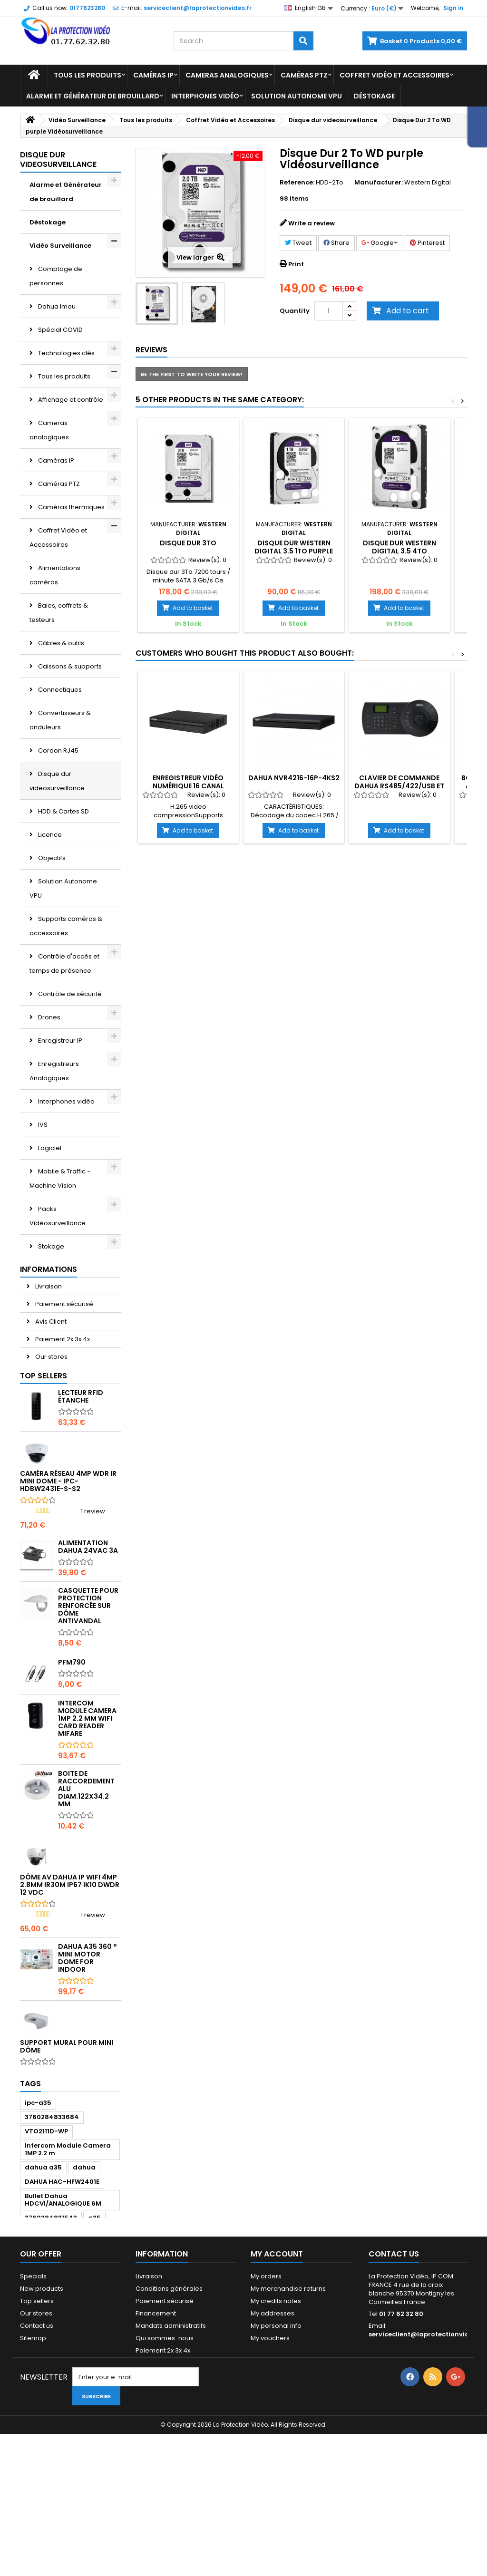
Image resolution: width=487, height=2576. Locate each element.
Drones (48, 1017)
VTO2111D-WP (46, 2259)
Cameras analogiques (227, 75)
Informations (48, 1344)
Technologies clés (66, 353)
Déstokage (374, 96)
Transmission (58, 1269)
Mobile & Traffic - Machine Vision (59, 1178)
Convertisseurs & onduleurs (60, 720)
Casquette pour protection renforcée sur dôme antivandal (88, 1686)
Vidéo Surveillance (60, 245)
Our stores (51, 1431)
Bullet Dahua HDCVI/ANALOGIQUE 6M (63, 2327)
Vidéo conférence (66, 1293)
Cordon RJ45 (57, 750)
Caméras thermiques (71, 507)
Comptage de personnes (55, 276)
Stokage (50, 1246)
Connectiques (59, 689)
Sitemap (33, 2474)
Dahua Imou (56, 306)
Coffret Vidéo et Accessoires (394, 75)
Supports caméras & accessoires (65, 926)
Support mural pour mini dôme (66, 2127)
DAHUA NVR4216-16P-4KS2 (294, 778)
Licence (49, 834)
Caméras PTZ (304, 75)
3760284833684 (52, 2244)
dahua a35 (43, 2295)
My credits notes (276, 2437)
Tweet (298, 242)
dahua (84, 2295)
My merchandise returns (288, 2425)
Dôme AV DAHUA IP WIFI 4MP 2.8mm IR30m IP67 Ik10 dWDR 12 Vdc (69, 1965)
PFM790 (72, 1743)
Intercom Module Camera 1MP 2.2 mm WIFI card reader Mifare (87, 1799)
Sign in (453, 8)
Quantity (295, 310)
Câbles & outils (60, 643)
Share (336, 242)
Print (296, 264)
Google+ (379, 242)
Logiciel (49, 1147)
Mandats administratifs (171, 2462)
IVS (42, 1124)
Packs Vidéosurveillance (57, 1216)
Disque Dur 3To (188, 543)
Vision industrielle (64, 1316)
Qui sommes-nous (165, 2474)
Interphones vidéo (205, 96)
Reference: (297, 182)
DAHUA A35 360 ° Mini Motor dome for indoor (87, 2039)
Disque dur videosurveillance (57, 781)
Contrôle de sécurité (69, 993)
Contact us (36, 2462)
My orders (266, 2412)
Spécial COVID (60, 329)
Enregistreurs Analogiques (54, 1071)
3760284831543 (51, 2345)
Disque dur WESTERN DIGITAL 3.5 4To (399, 546)
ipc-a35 (38, 2230)
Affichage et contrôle (70, 399)
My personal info (276, 2462)
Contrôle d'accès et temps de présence (64, 963)
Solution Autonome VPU (296, 96)
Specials (33, 2412)
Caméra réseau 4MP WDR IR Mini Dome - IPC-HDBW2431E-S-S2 (68, 1561)
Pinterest (427, 242)
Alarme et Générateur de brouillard (92, 96)
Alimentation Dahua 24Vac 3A (88, 1627)
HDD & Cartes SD (63, 811)
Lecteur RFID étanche (80, 1477)
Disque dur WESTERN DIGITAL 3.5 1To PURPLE (293, 546)
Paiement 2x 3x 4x (62, 1414)
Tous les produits (87, 75)
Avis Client (50, 1396)
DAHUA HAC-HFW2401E (62, 2309)
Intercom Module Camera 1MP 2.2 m (68, 2277)
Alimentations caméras (54, 575)
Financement (156, 2449)
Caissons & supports (69, 666)
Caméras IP (153, 75)
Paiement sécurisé (63, 1379)
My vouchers (270, 2474)
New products (41, 2425)
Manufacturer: (378, 182)
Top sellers (43, 1456)
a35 (94, 2345)
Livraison (48, 1361)
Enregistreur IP (59, 1040)
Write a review (311, 223)
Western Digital (427, 182)
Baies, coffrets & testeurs (58, 612)
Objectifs (51, 857)
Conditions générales (169, 2425)
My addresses (272, 2449)
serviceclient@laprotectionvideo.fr (427, 2470)
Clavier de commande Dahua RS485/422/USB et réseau (399, 785)
